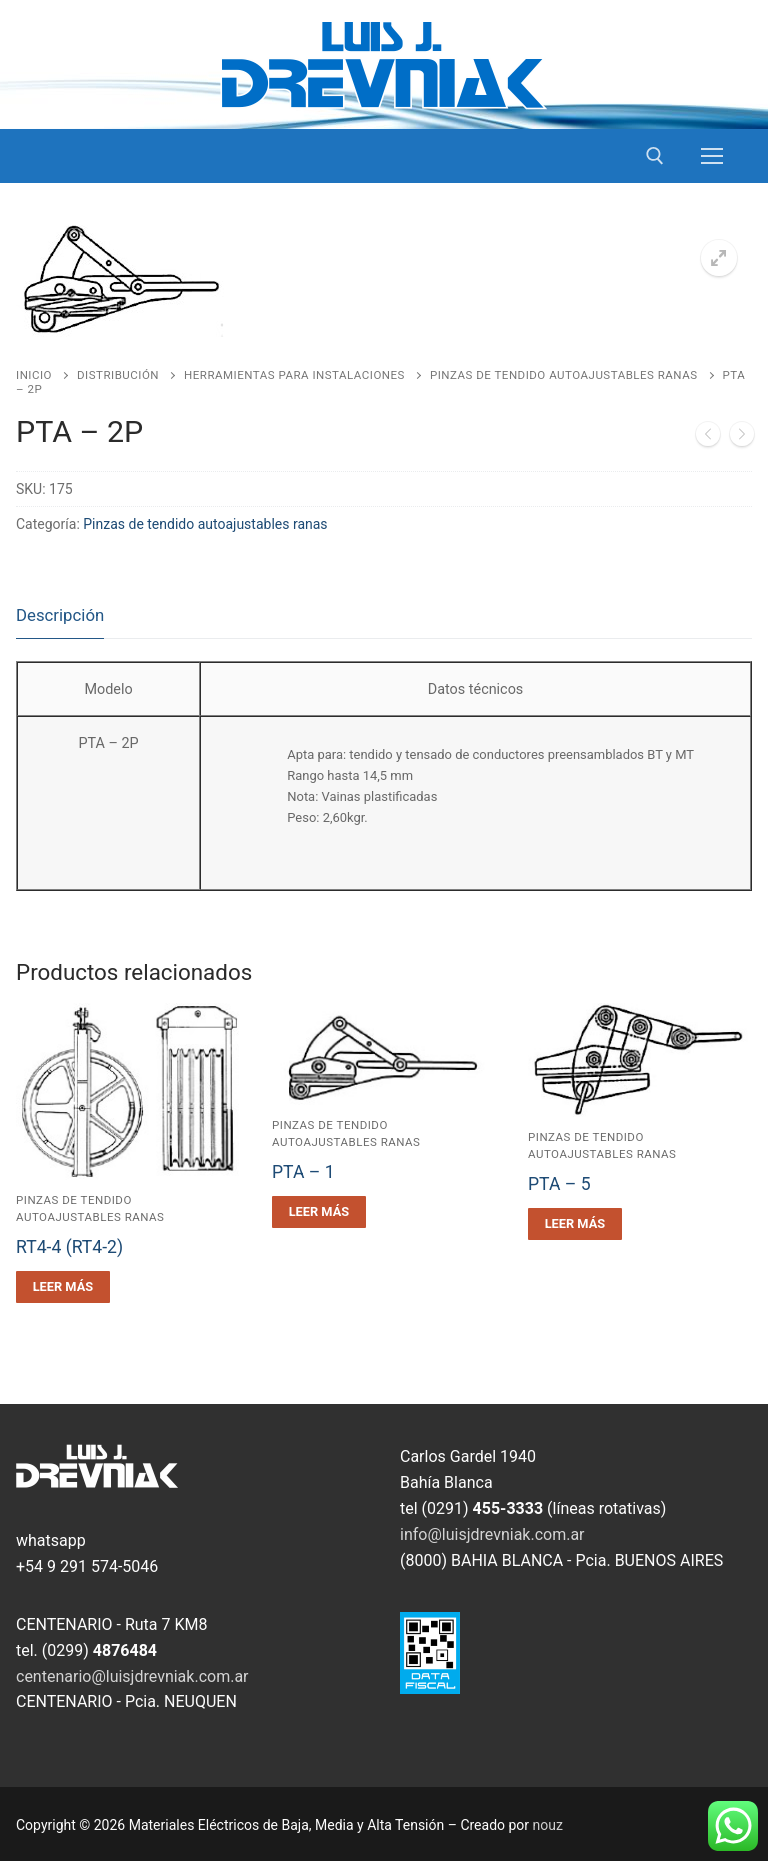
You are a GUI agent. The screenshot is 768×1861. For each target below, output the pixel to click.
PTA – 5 (559, 1184)
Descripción (60, 615)
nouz (548, 1825)
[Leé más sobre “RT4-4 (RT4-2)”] (63, 1287)
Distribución (118, 375)
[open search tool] (655, 156)
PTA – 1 (303, 1172)
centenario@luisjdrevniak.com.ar (132, 1676)
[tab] (60, 616)
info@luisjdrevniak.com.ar (492, 1534)
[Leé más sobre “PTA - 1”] (319, 1212)
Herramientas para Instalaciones (294, 375)
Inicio (34, 375)
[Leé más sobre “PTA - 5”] (575, 1224)
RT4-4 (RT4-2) (69, 1247)
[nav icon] (712, 156)
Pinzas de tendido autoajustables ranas (564, 375)
